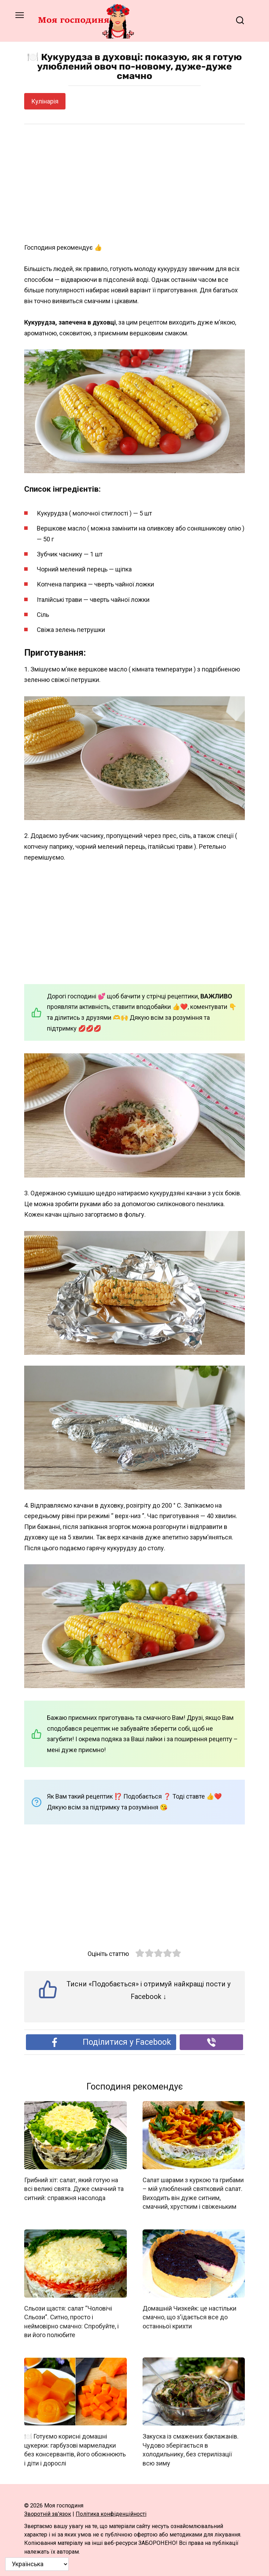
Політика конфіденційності (111, 2513)
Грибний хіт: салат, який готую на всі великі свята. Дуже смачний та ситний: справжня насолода (74, 2188)
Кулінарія (44, 101)
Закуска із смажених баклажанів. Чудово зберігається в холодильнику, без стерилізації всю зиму (191, 2449)
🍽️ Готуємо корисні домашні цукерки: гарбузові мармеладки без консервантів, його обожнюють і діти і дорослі (75, 2449)
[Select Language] (37, 2564)
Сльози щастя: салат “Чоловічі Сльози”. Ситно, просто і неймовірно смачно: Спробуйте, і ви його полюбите (71, 2321)
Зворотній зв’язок (47, 2513)
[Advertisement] (134, 184)
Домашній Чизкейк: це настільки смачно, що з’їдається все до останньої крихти (189, 2316)
